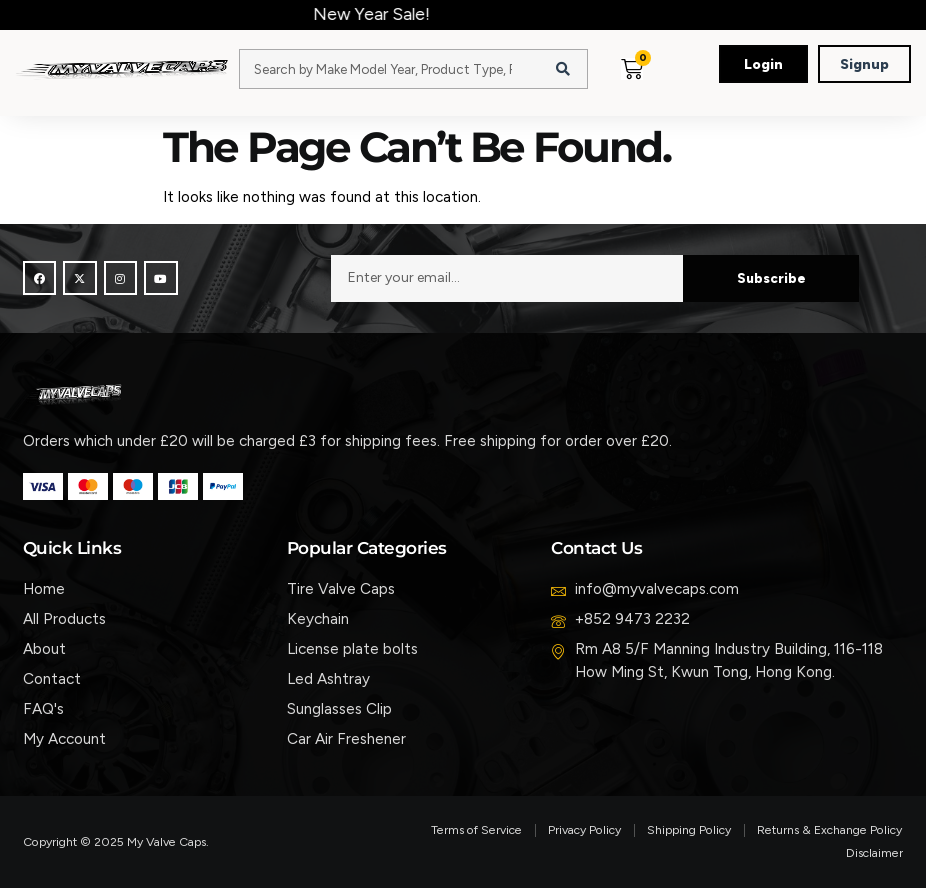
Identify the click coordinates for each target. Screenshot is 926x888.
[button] (674, 88)
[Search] (563, 69)
